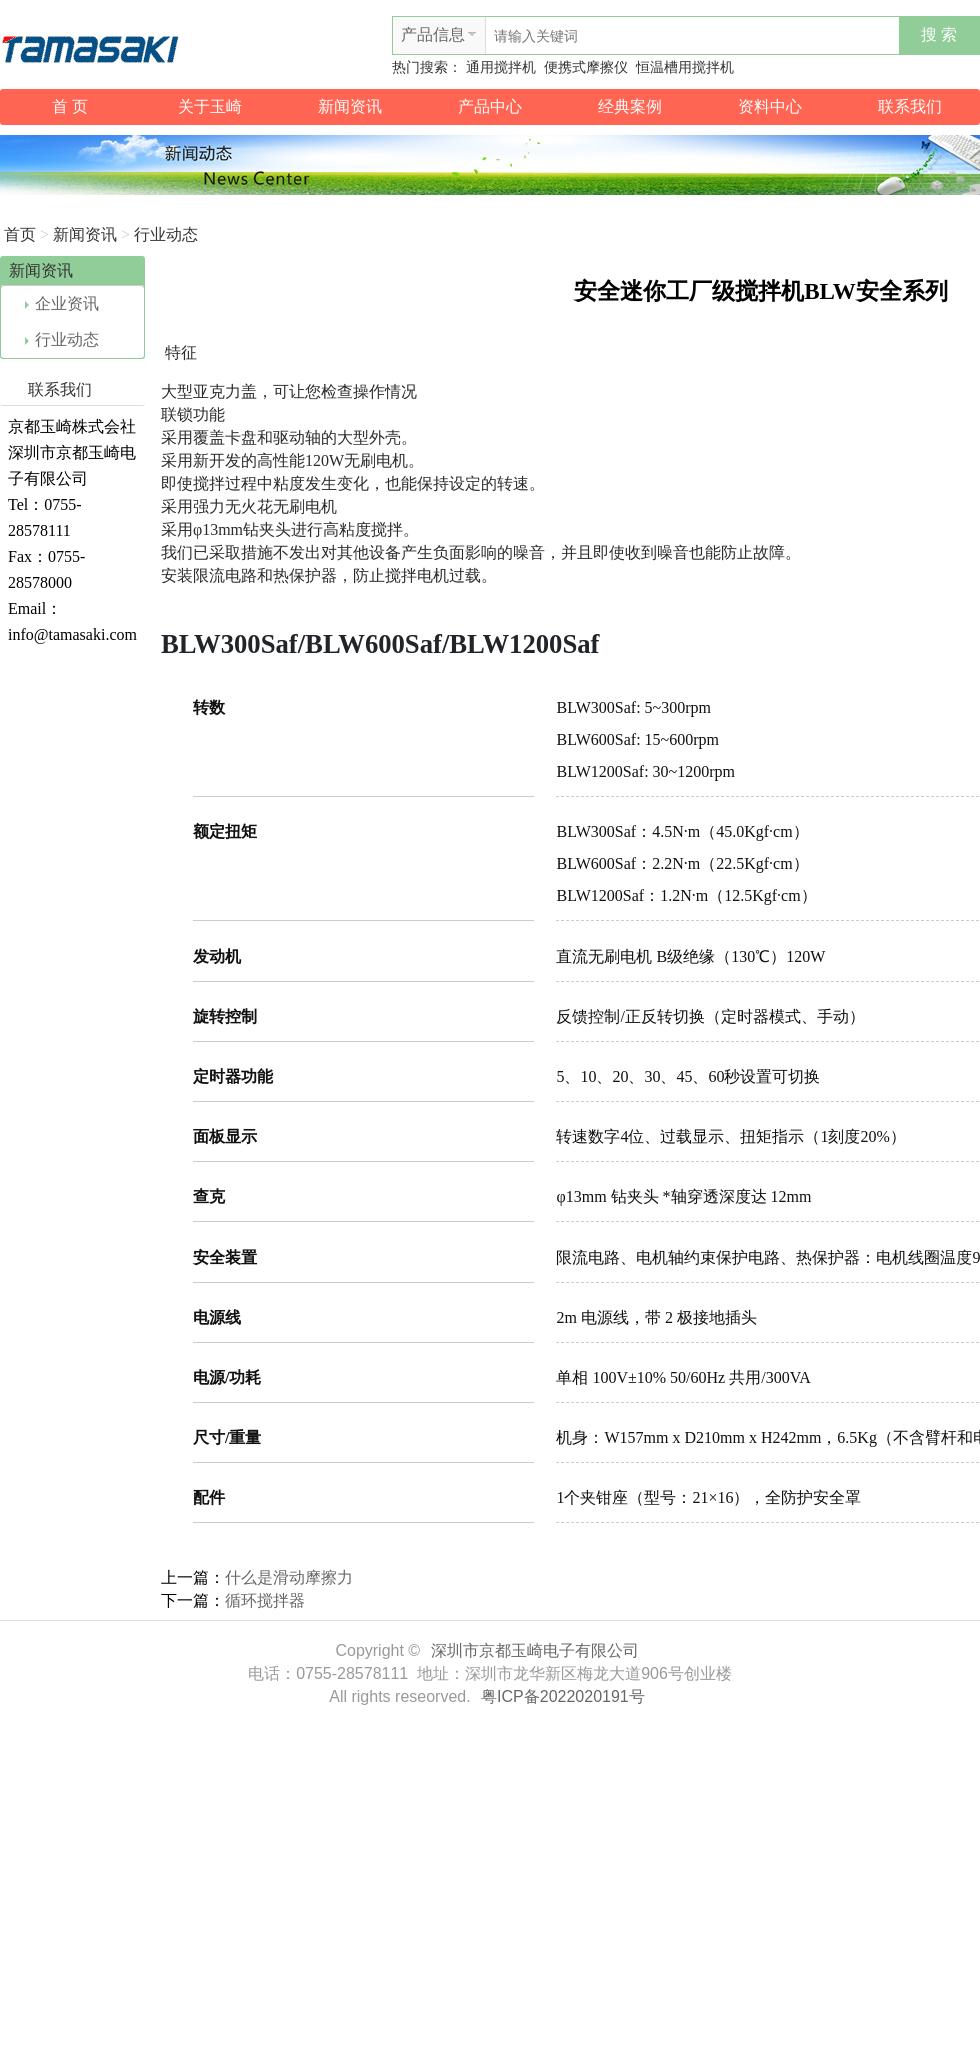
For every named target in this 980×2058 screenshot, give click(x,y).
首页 (20, 234)
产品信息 (433, 34)
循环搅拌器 (265, 1600)
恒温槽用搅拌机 (685, 67)
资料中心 (770, 106)
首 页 (70, 106)
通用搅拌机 (501, 67)
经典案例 (630, 106)
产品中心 (490, 106)
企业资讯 (62, 303)
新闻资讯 (350, 106)
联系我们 (910, 106)
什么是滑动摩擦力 (289, 1577)
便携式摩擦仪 (586, 67)
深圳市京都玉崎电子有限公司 (535, 1650)
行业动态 (166, 234)
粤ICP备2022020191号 (563, 1696)
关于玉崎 (210, 106)
